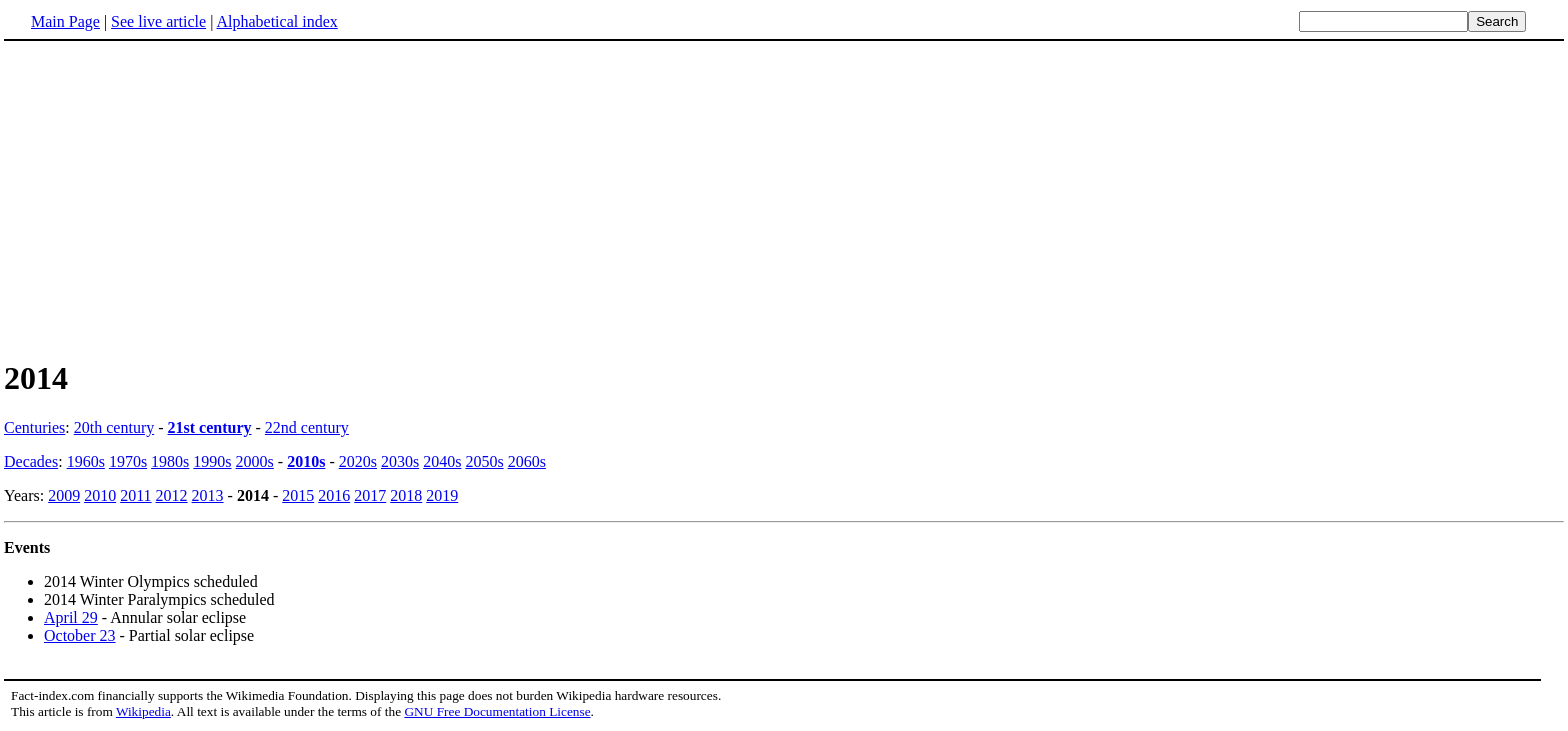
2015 (298, 495)
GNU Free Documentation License (497, 711)
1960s (86, 461)
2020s (358, 461)
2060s (527, 461)
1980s (170, 461)
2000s (255, 461)
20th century (114, 427)
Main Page (65, 21)
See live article (158, 21)
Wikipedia (143, 711)
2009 (64, 495)
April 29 (71, 617)
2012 (172, 495)
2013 (208, 495)
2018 (406, 495)
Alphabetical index (276, 21)
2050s (484, 461)
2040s (442, 461)
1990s (212, 461)
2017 (370, 495)
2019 (442, 495)
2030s (400, 461)
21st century (210, 427)
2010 (100, 495)
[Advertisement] (172, 199)
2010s (306, 461)
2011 (135, 495)
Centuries (34, 427)
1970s (128, 461)
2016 (334, 495)
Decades (31, 461)
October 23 (80, 635)
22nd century (307, 427)
